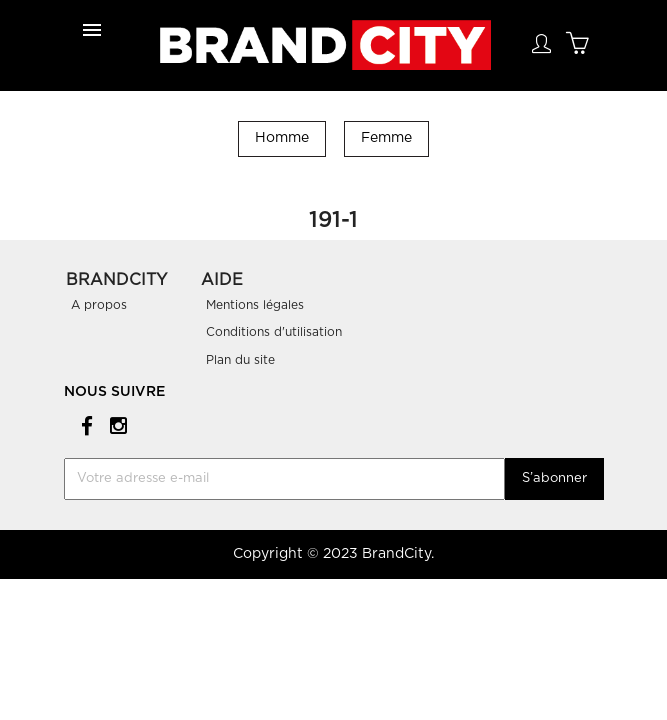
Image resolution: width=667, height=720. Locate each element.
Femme (386, 138)
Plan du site (240, 360)
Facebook (83, 424)
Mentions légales (255, 305)
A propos (99, 305)
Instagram (115, 424)
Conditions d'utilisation (274, 332)
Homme (282, 138)
